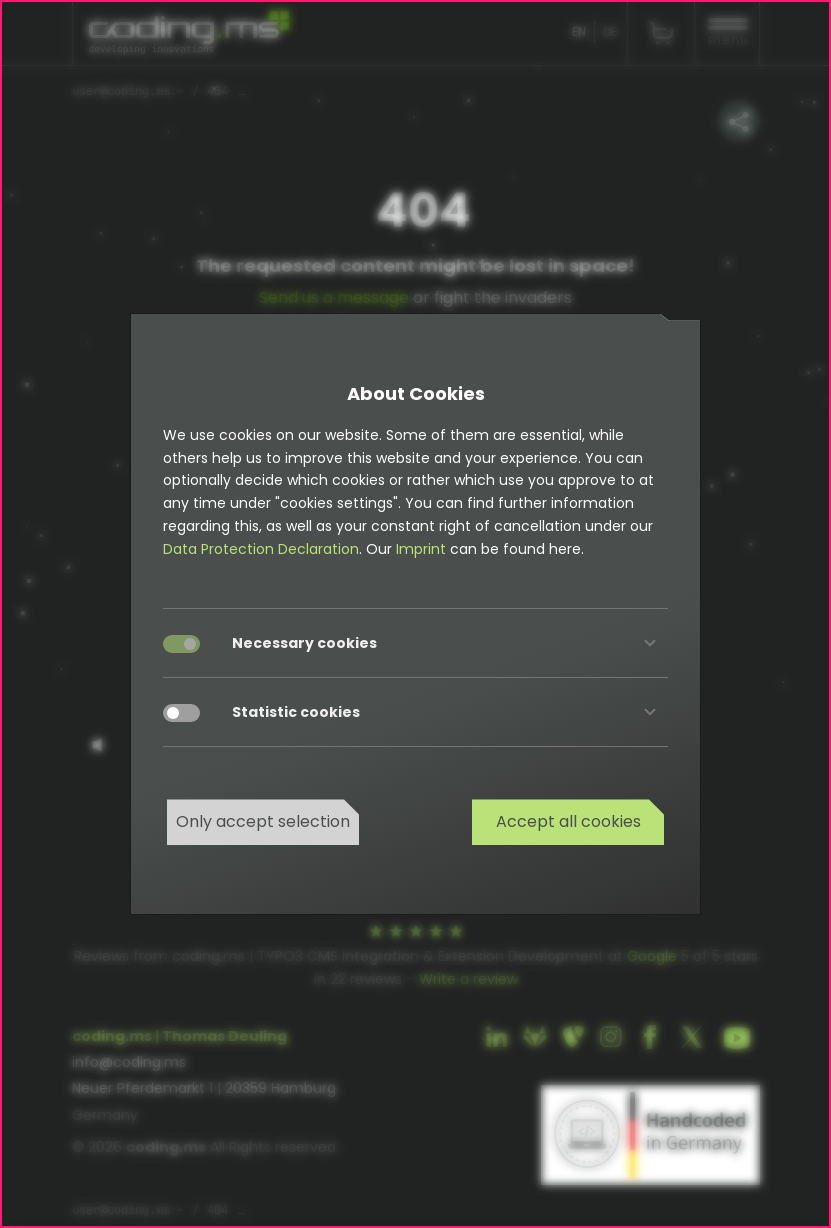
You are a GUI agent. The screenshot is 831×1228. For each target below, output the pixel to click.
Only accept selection (263, 821)
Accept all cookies (568, 821)
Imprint (421, 549)
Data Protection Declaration (261, 549)
